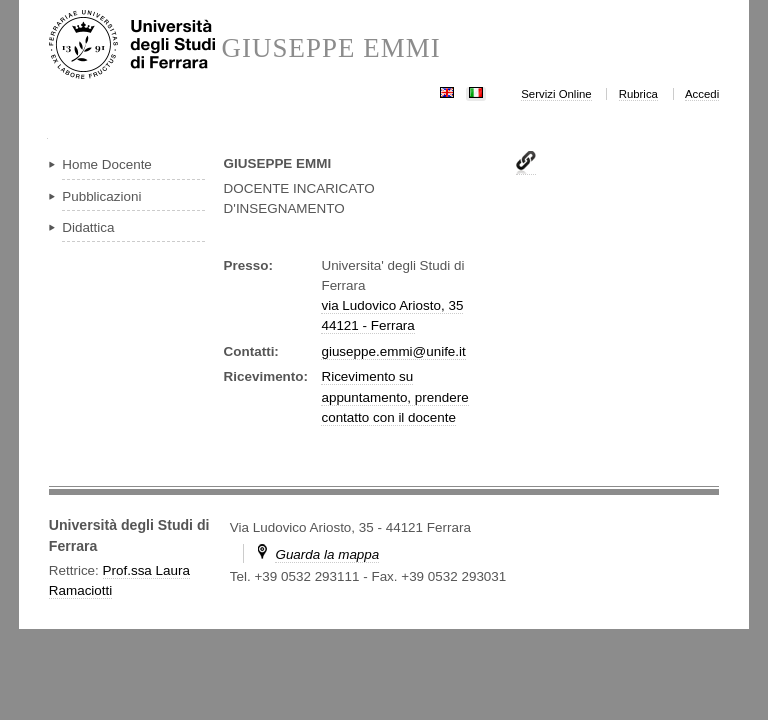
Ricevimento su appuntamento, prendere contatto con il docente (394, 396)
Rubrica (638, 94)
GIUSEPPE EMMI (330, 48)
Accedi (702, 94)
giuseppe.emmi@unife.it (393, 351)
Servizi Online (556, 94)
